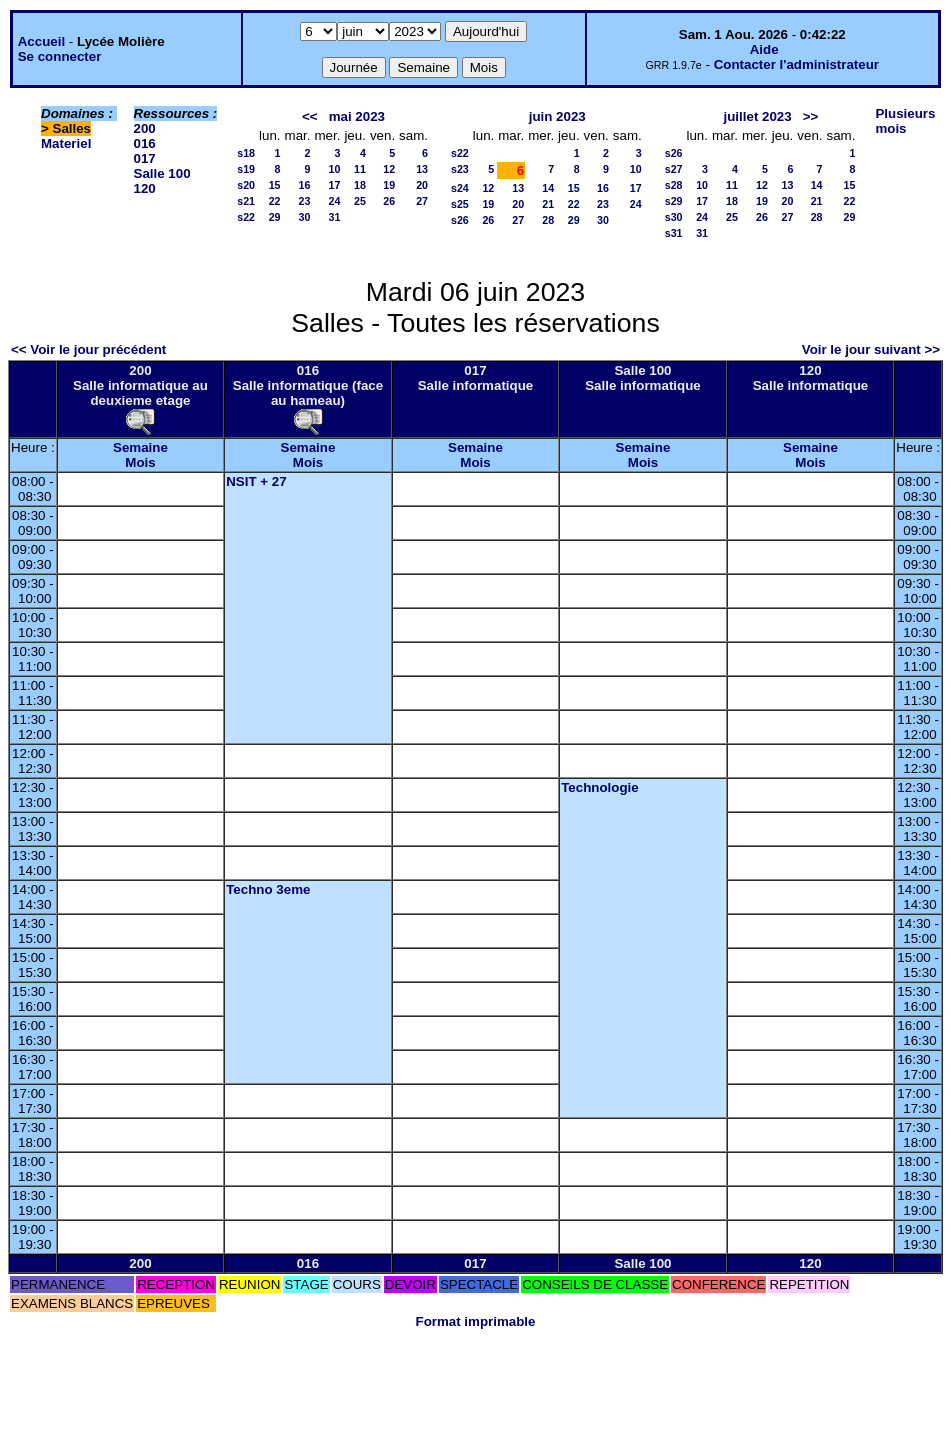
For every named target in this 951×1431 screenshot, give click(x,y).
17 (335, 185)
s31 (674, 233)
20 (422, 185)
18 (360, 185)
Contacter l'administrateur (796, 64)
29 (275, 217)
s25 (460, 204)
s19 (246, 169)
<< (310, 116)
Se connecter (60, 56)
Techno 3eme (268, 889)
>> (811, 116)
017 (145, 158)
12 (389, 169)
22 (275, 201)
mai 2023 (357, 116)
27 (422, 201)
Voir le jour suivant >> (871, 349)
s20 (246, 185)
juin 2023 (557, 116)
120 (145, 188)
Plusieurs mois (905, 121)
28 (548, 220)
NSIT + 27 (256, 481)
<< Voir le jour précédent (88, 349)
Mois (140, 462)
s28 (674, 185)
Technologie (600, 787)
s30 (674, 217)
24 (335, 201)
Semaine (140, 447)
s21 (246, 201)
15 (275, 185)
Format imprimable (476, 1321)
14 (548, 188)
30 (305, 217)
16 (305, 185)
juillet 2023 (758, 116)
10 (335, 169)
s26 (460, 220)
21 (548, 204)
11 (360, 169)
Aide (764, 49)
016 (145, 143)
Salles (72, 128)
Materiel (66, 143)
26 (389, 201)
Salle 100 (162, 173)
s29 (674, 201)
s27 (674, 169)
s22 (246, 217)
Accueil (41, 41)
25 (360, 201)
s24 (460, 188)
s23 (460, 169)
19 (389, 185)
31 (335, 217)
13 (422, 169)
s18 (246, 153)
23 (305, 201)
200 (145, 128)
